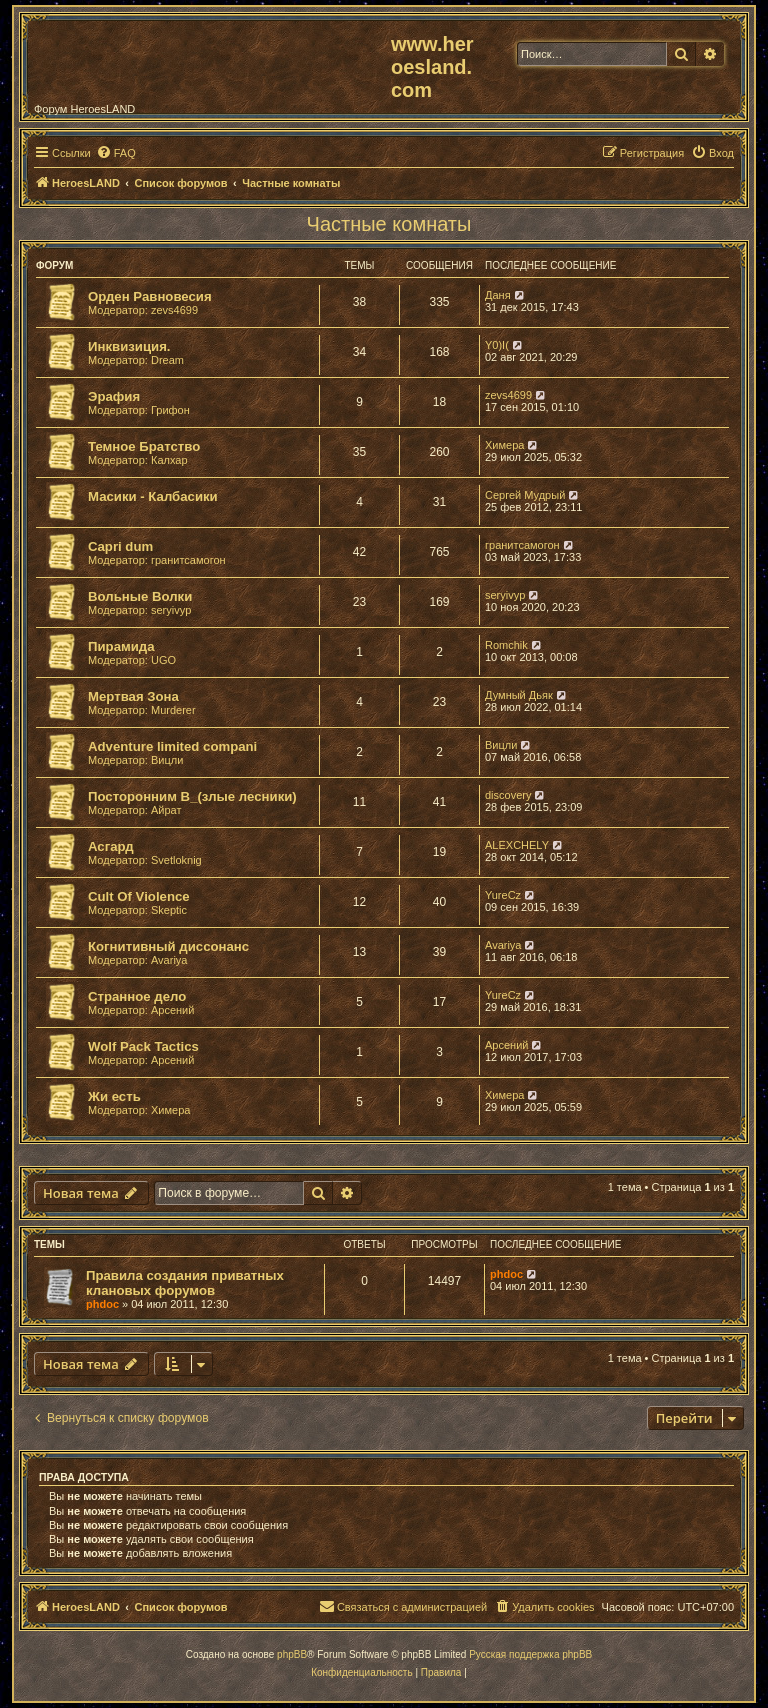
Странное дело (137, 996)
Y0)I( (497, 345)
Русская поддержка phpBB (530, 1654)
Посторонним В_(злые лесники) (192, 796)
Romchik (506, 645)
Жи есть (114, 1096)
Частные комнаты (389, 224)
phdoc (102, 1304)
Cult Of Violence (139, 896)
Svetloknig (176, 860)
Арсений (172, 1010)
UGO (163, 660)
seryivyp (171, 610)
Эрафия (114, 396)
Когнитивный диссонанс (168, 946)
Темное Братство (144, 446)
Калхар (169, 460)
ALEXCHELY (517, 845)
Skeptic (169, 910)
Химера (504, 445)
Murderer (173, 710)
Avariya (169, 960)
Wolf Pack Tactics (143, 1046)
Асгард (111, 846)
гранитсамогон (188, 560)
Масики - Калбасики (153, 496)
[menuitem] (116, 153)
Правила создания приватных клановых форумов (185, 1283)
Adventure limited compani (172, 746)
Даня (498, 295)
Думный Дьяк (519, 695)
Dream (167, 360)
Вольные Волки (140, 596)
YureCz (503, 895)
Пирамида (121, 646)
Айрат (166, 810)
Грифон (170, 410)
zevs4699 (174, 310)
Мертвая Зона (133, 696)
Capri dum (120, 546)
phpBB (292, 1654)
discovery (508, 795)
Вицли (167, 760)
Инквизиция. (129, 346)
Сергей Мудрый (525, 495)
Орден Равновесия (150, 296)
